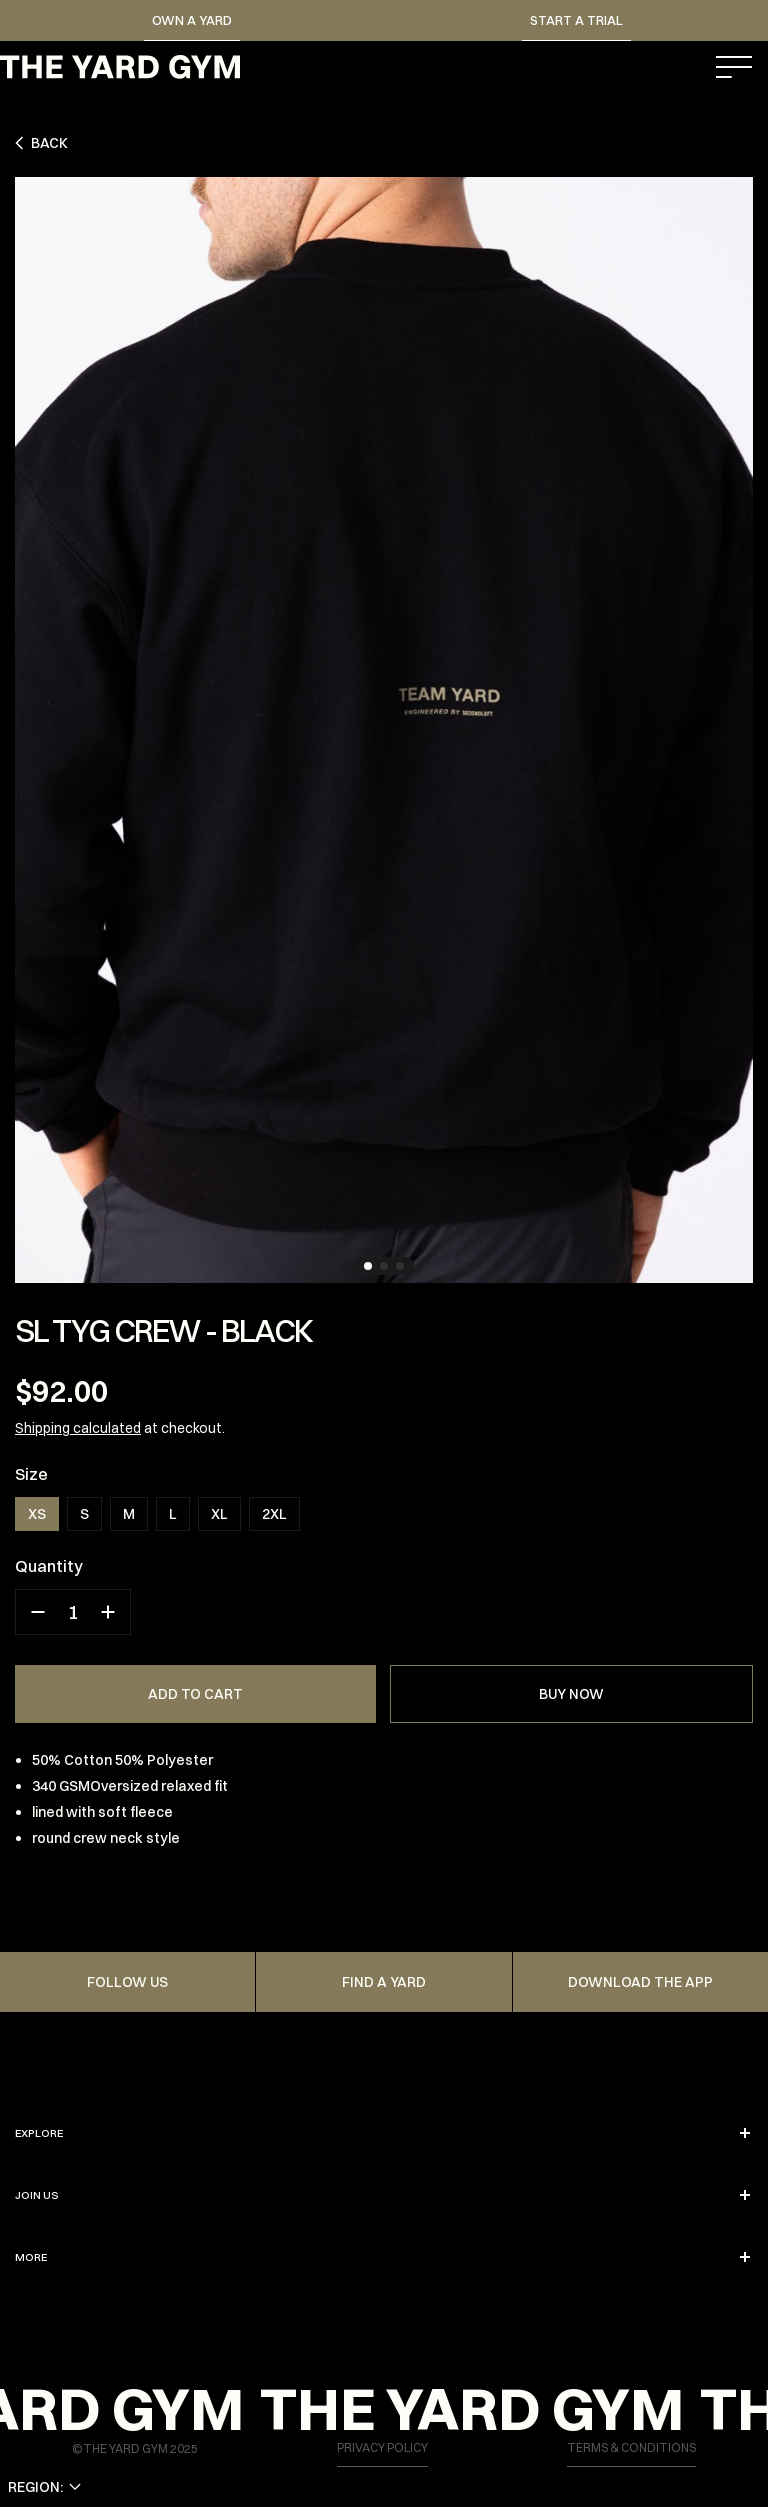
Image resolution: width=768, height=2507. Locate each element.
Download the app (640, 1982)
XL (219, 1514)
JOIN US (384, 2195)
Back (41, 143)
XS (37, 1514)
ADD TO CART (195, 1694)
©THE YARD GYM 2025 (135, 2448)
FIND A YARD (384, 1982)
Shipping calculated (78, 1428)
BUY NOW (571, 1694)
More (384, 2257)
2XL (274, 1514)
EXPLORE (384, 2133)
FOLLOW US (127, 1982)
